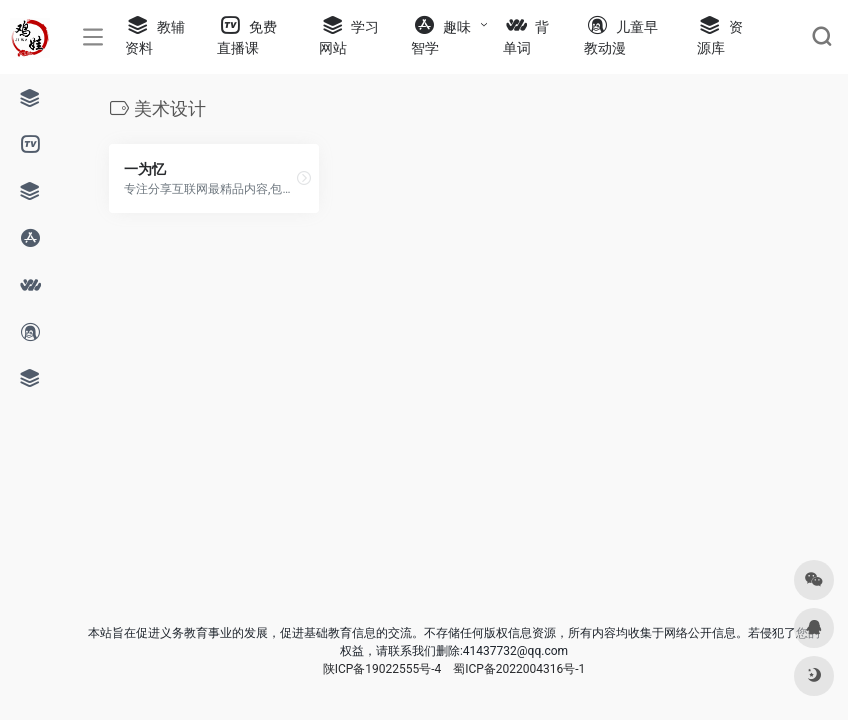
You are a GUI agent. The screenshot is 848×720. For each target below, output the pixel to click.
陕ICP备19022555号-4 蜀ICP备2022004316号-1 (454, 669)
